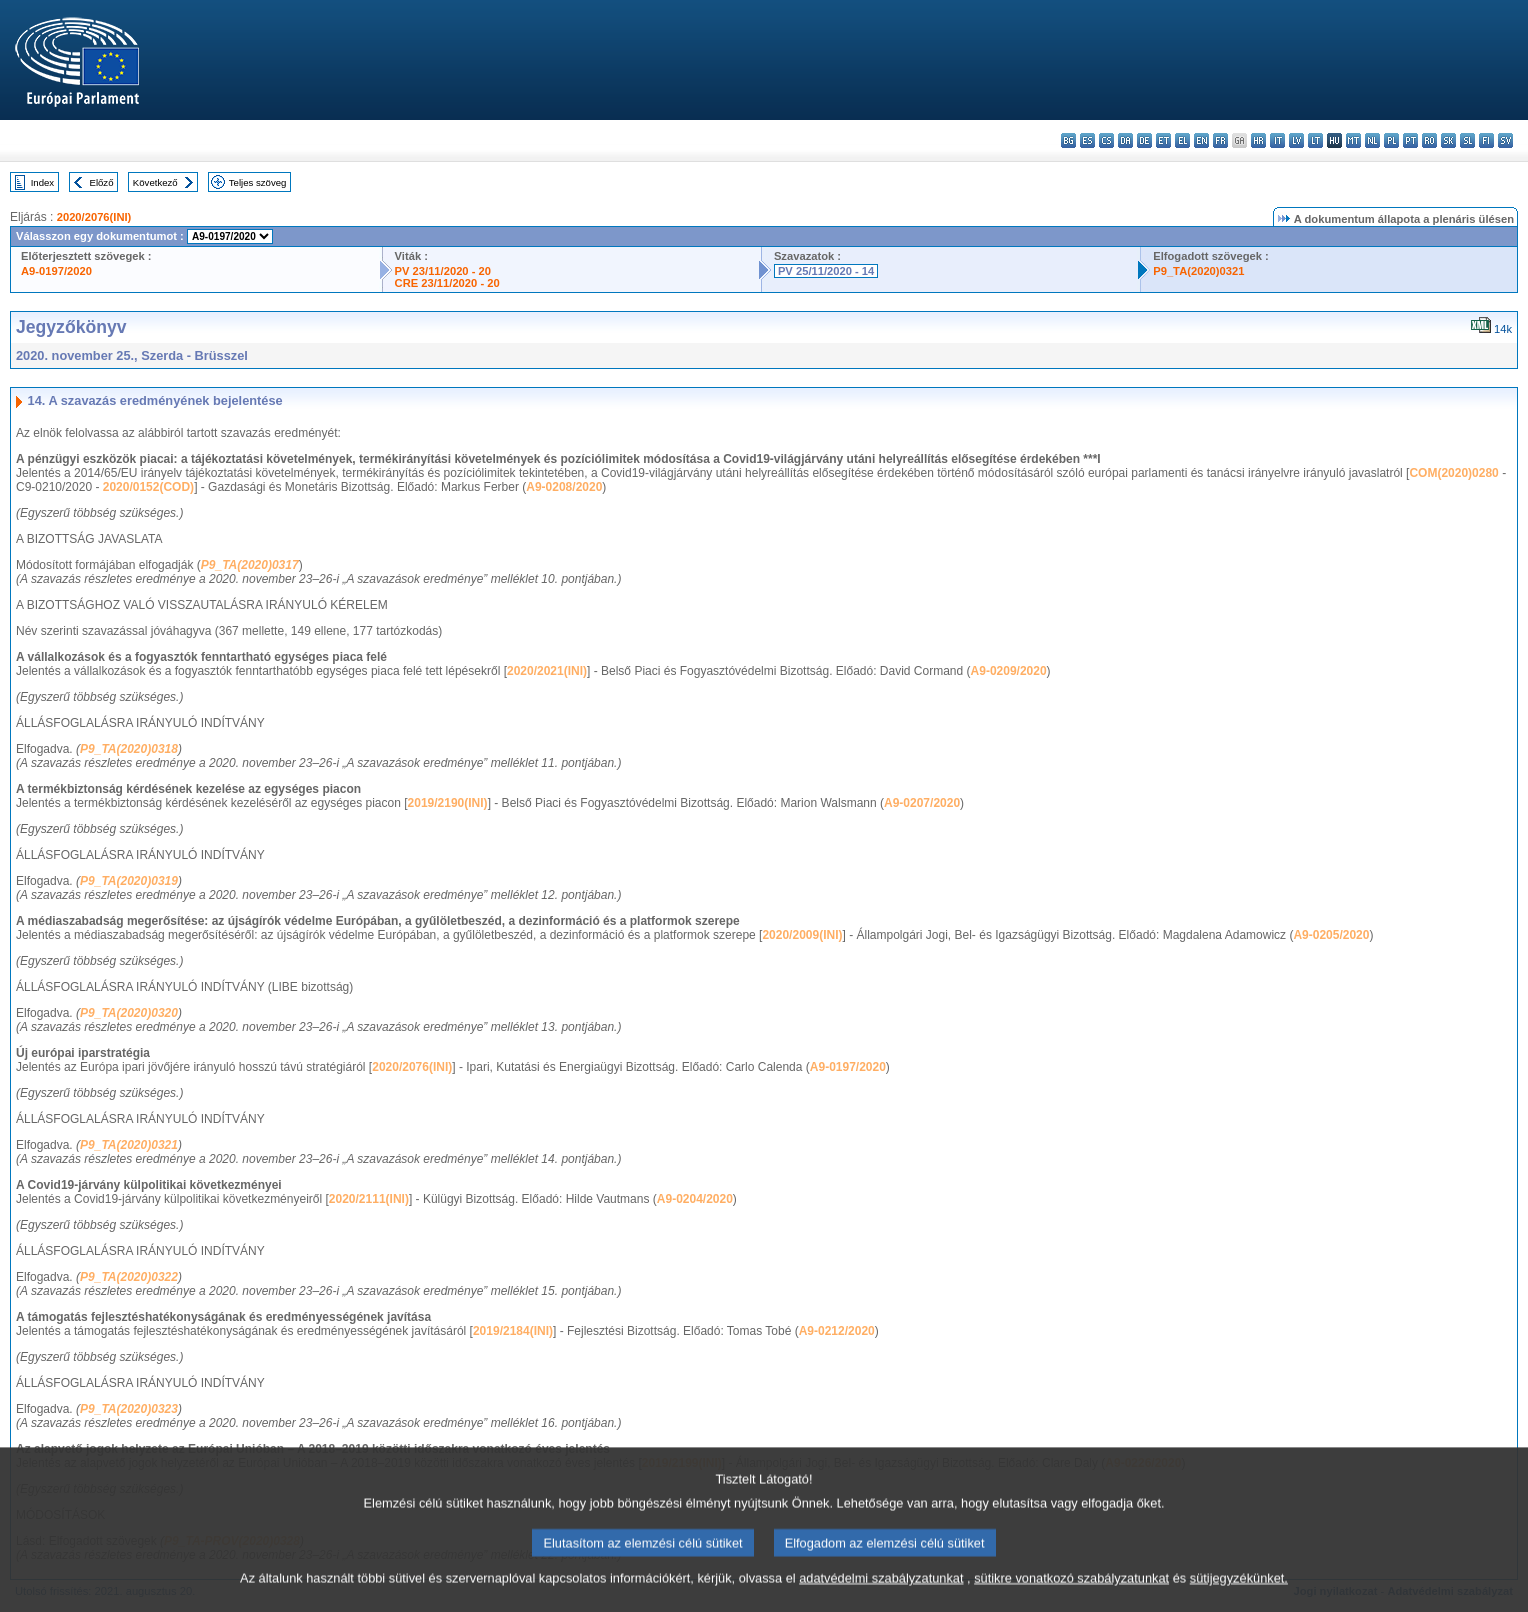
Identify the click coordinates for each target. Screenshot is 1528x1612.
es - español (1087, 140)
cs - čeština (1106, 140)
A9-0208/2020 (564, 487)
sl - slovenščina (1467, 140)
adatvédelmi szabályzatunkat (881, 1594)
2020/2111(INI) (369, 1199)
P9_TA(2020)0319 (129, 881)
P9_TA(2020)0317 (250, 565)
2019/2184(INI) (513, 1331)
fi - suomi (1486, 140)
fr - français (1220, 140)
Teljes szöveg (258, 182)
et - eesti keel (1163, 140)
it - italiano (1277, 140)
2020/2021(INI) (547, 671)
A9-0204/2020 (695, 1199)
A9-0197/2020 (56, 271)
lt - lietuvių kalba (1315, 140)
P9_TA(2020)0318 (129, 749)
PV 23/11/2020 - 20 (443, 271)
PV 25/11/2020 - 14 (826, 271)
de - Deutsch (1144, 140)
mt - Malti (1353, 140)
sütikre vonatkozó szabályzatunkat (1071, 1594)
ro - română (1429, 140)
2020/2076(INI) (94, 217)
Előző (102, 182)
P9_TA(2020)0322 (129, 1277)
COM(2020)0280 (1453, 473)
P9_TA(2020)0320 (129, 1013)
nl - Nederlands (1372, 140)
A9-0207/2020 (922, 803)
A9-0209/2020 (1009, 671)
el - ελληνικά (1182, 140)
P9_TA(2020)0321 (1198, 271)
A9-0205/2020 (1331, 935)
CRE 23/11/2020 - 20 (447, 283)
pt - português (1410, 140)
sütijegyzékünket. (1239, 1594)
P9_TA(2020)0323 (129, 1409)
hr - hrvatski (1258, 140)
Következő (155, 182)
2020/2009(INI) (802, 935)
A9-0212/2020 (837, 1331)
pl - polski (1391, 140)
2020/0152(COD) (148, 487)
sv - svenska (1505, 140)
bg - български (1068, 140)
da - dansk (1125, 140)
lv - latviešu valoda (1296, 140)
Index (42, 182)
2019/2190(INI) (448, 803)
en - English (1201, 140)
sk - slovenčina (1448, 140)
